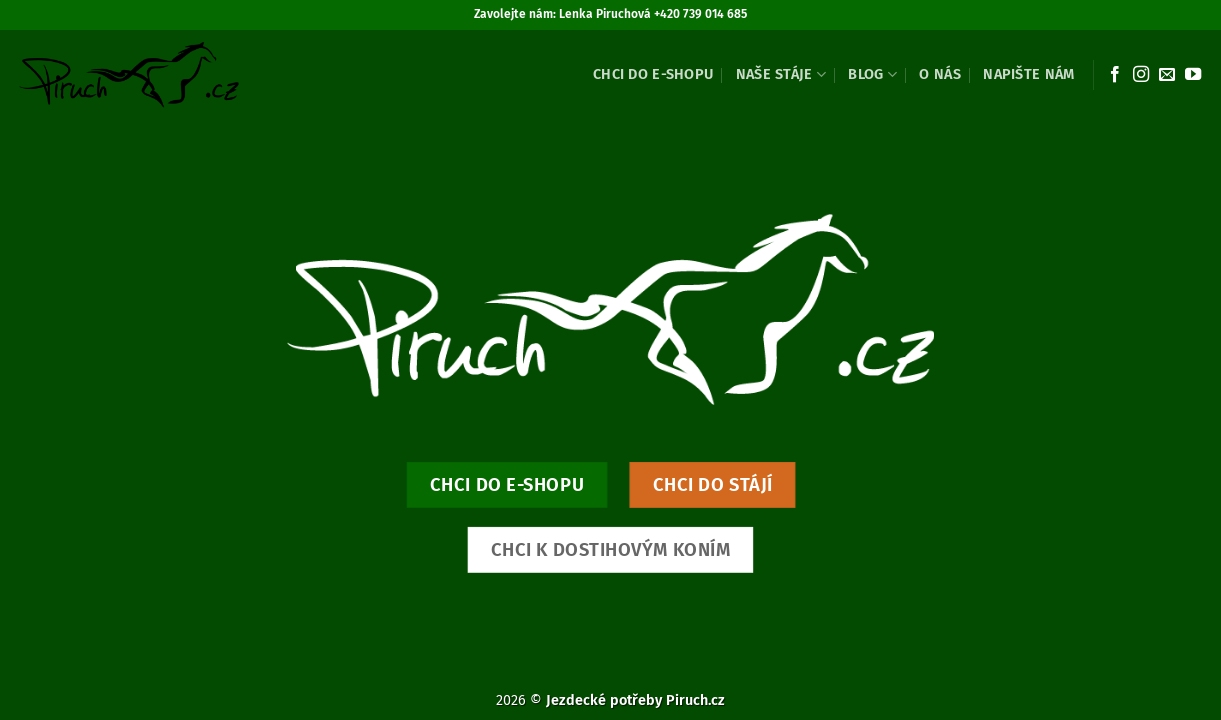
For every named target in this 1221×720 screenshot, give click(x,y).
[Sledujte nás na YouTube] (1193, 75)
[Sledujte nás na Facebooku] (1115, 75)
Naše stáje (781, 74)
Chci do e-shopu (653, 74)
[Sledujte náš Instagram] (1141, 75)
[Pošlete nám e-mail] (1167, 75)
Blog (872, 74)
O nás (939, 74)
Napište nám (1028, 74)
